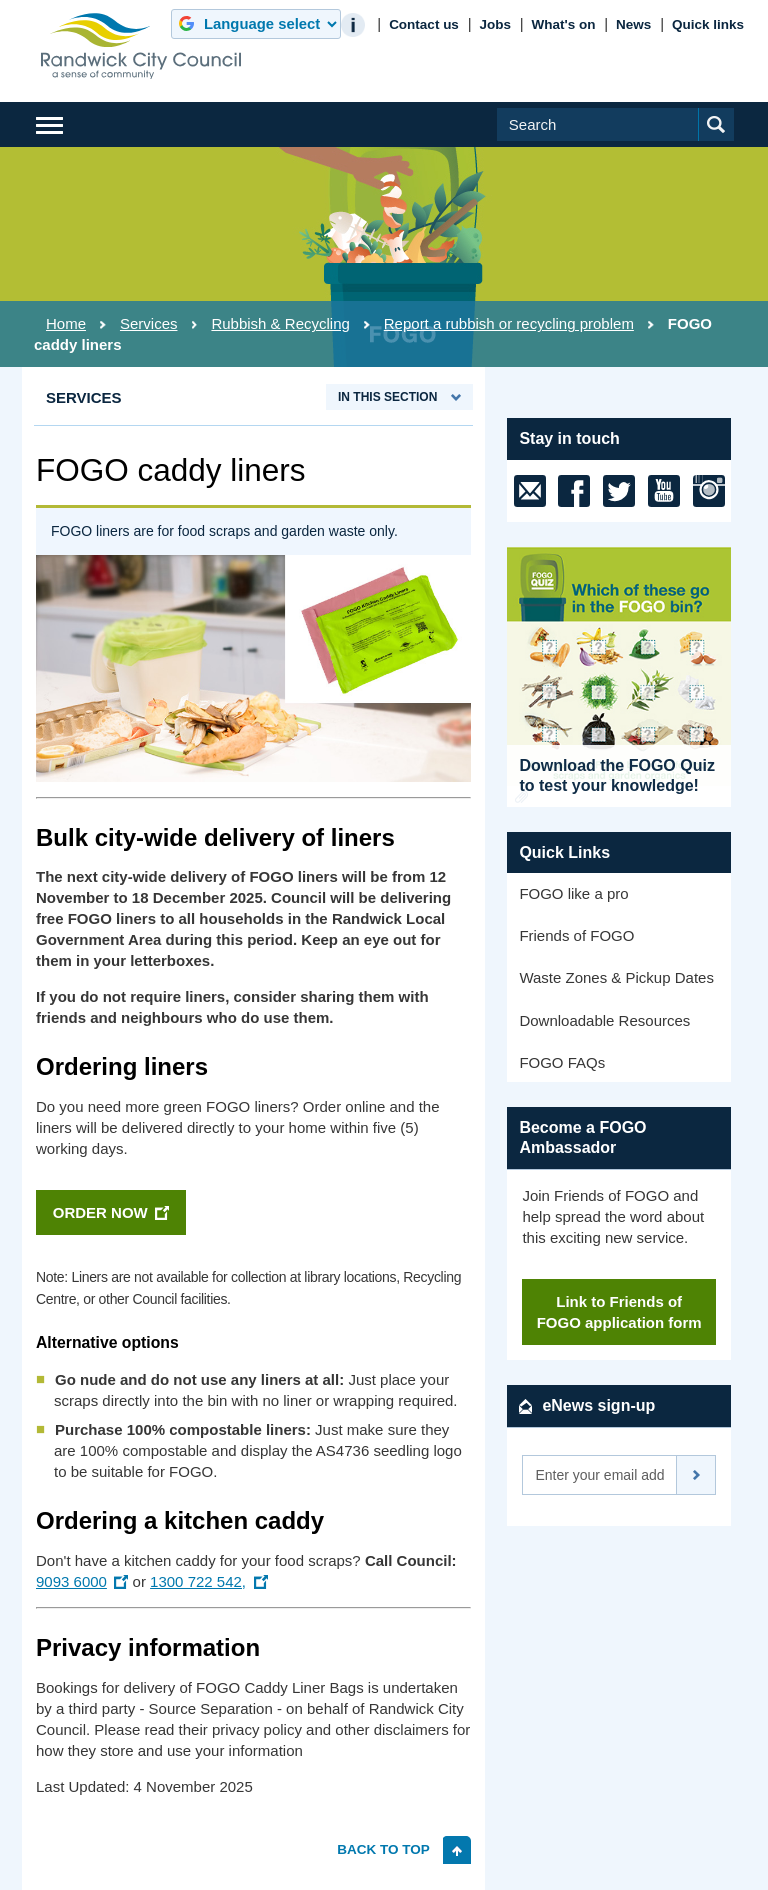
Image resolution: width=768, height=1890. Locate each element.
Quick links (708, 24)
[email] (530, 491)
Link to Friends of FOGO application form (619, 1312)
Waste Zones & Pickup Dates (616, 977)
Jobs (495, 24)
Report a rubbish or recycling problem (509, 323)
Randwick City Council (141, 46)
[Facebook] (574, 491)
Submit (728, 140)
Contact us (424, 24)
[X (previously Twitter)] (619, 491)
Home (66, 323)
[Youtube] (664, 491)
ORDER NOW (100, 1212)
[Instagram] (709, 491)
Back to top (383, 1848)
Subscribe (696, 1475)
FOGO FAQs (562, 1062)
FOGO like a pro (573, 893)
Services (149, 323)
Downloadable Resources (604, 1020)
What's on (564, 24)
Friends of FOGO (576, 935)
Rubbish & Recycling (280, 323)
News (633, 24)
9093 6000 (71, 1581)
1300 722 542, (198, 1581)
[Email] (599, 1475)
